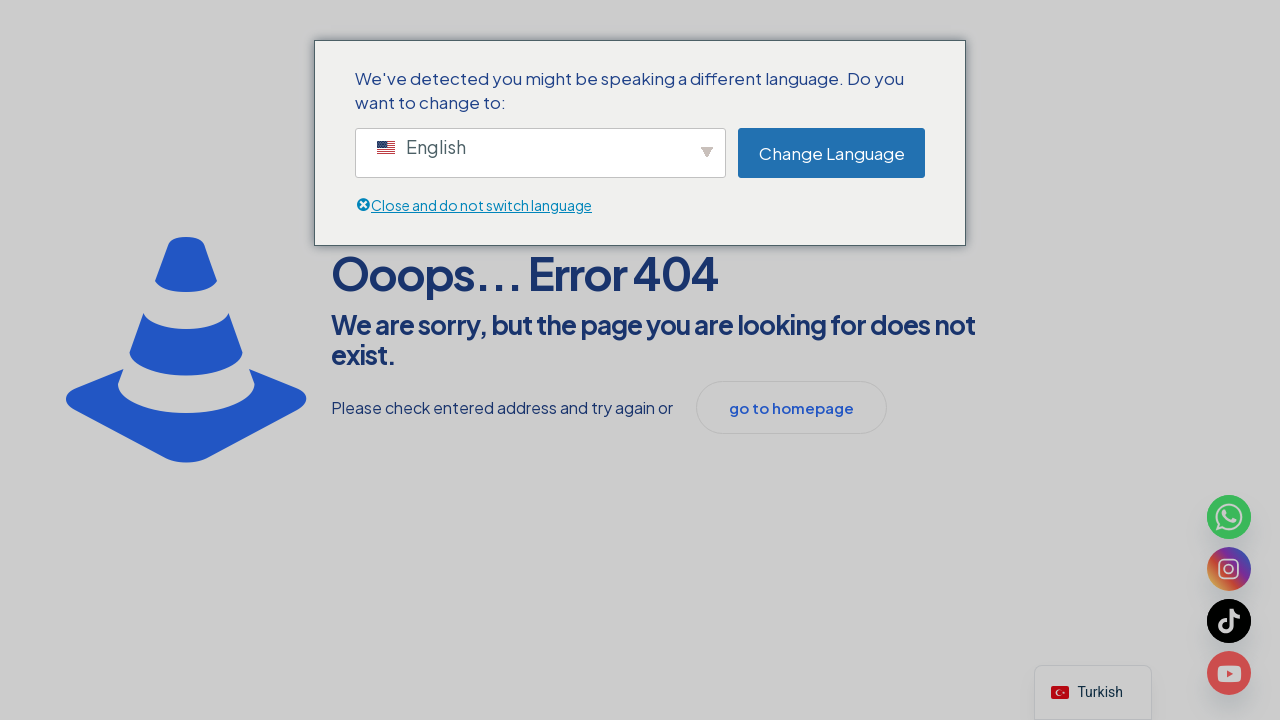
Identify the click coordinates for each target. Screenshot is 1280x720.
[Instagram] (1229, 569)
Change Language (832, 153)
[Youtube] (1229, 673)
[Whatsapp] (1229, 517)
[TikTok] (1229, 621)
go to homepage (791, 407)
